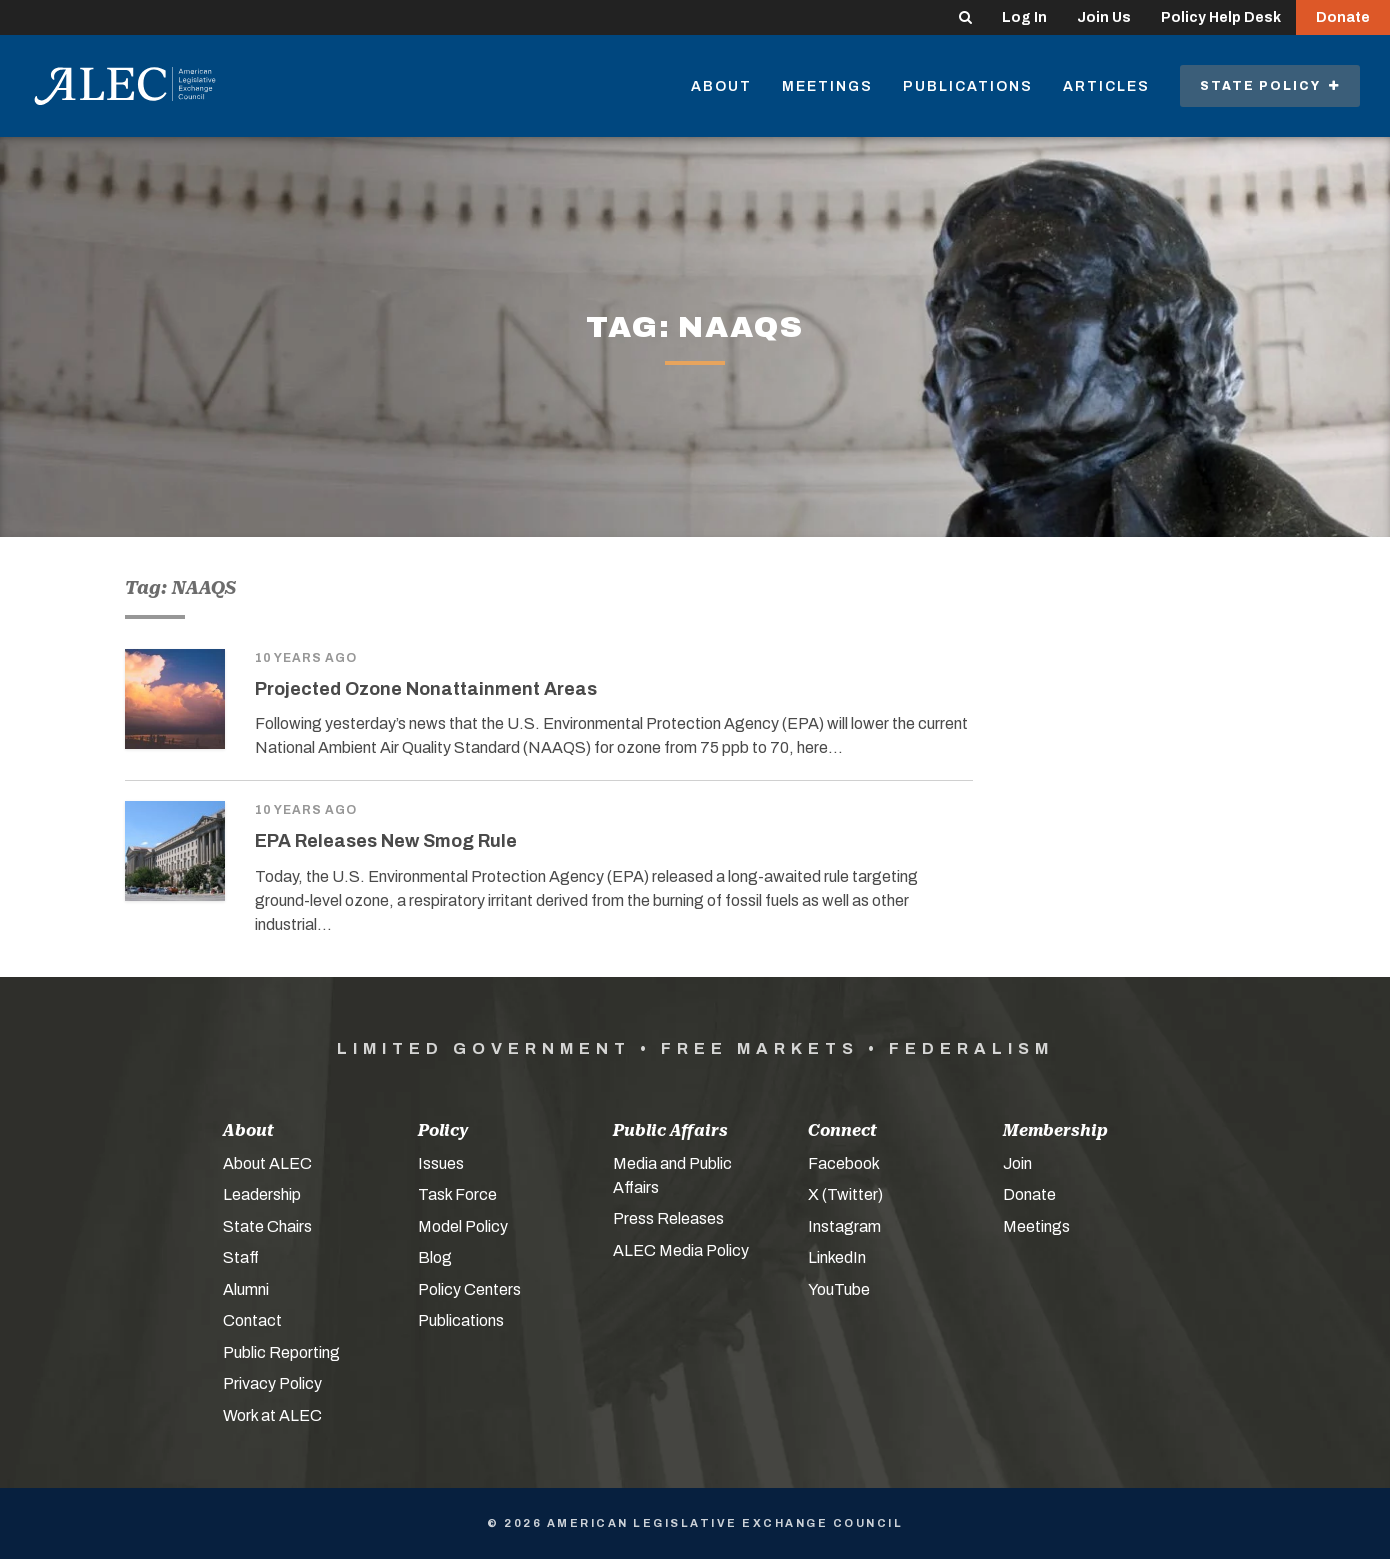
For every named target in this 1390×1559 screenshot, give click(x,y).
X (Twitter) (845, 1194)
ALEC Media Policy (681, 1250)
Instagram (844, 1226)
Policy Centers (469, 1289)
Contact (252, 1320)
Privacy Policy (272, 1383)
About (721, 86)
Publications (968, 86)
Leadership (262, 1194)
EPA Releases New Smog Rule (386, 841)
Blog (435, 1257)
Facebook (844, 1163)
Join (1017, 1163)
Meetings (827, 86)
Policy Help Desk (1221, 17)
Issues (441, 1163)
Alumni (246, 1289)
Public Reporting (281, 1352)
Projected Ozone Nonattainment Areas (426, 689)
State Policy (1270, 86)
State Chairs (267, 1226)
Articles (1106, 86)
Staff (241, 1257)
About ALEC (267, 1163)
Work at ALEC (272, 1415)
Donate (1343, 17)
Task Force (457, 1194)
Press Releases (668, 1218)
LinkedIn (837, 1257)
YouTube (839, 1289)
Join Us (1104, 17)
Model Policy (463, 1226)
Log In (1024, 17)
